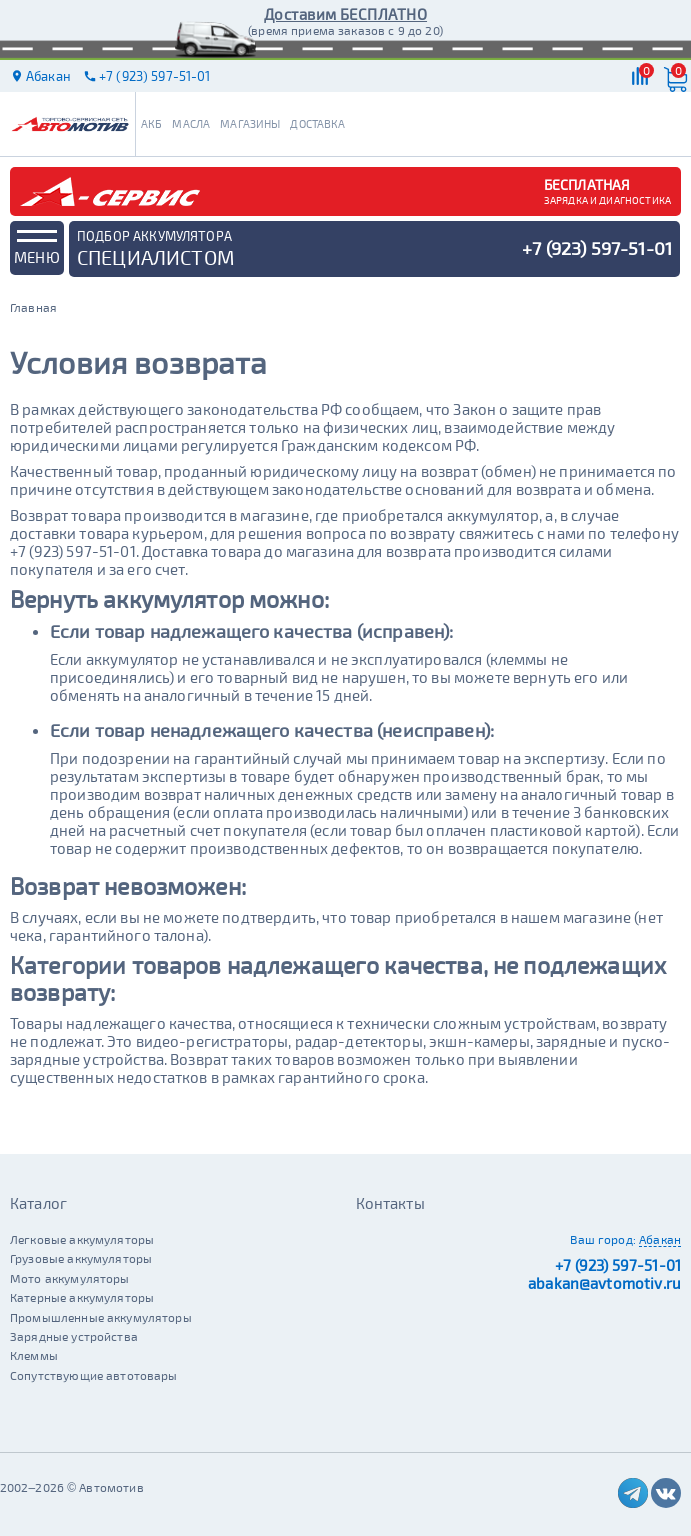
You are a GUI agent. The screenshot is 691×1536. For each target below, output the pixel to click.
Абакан (660, 1239)
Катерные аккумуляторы (82, 1297)
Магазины (250, 123)
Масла (191, 123)
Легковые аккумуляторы (82, 1239)
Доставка (317, 123)
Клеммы (34, 1355)
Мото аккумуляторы (70, 1278)
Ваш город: (603, 1239)
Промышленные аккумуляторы (101, 1317)
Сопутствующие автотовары (94, 1375)
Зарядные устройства (74, 1336)
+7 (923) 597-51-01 (618, 1265)
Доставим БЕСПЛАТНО (345, 14)
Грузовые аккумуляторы (81, 1258)
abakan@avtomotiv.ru (604, 1283)
